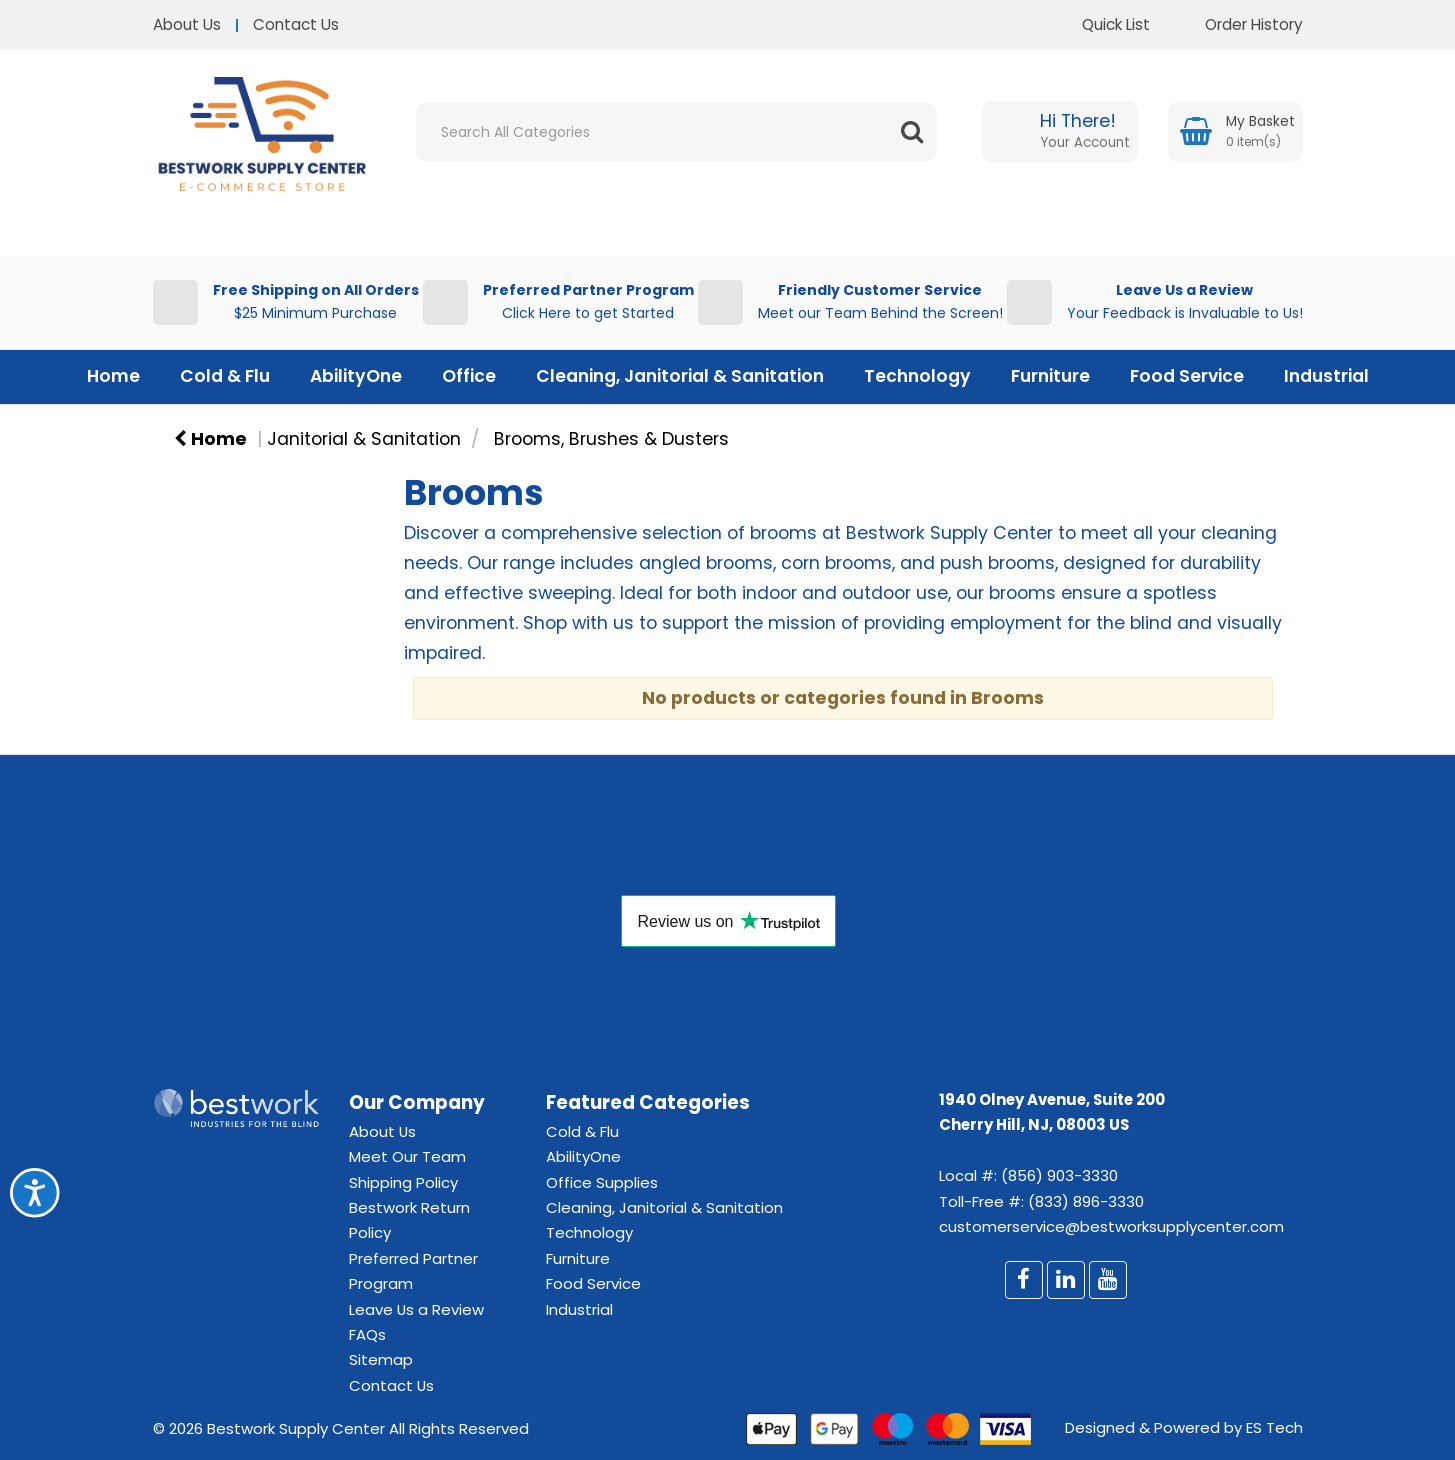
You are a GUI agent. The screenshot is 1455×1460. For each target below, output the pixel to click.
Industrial (1326, 376)
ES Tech (1274, 1427)
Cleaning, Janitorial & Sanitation (680, 376)
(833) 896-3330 (1086, 1201)
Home (113, 376)
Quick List (1101, 24)
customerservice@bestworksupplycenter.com (1111, 1226)
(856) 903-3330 (1059, 1175)
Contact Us (296, 24)
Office (469, 376)
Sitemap (381, 1359)
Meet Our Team (407, 1156)
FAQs (367, 1334)
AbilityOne (356, 376)
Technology (917, 376)
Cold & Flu (225, 376)
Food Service (1187, 376)
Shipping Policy (403, 1182)
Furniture (1050, 376)
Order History (1239, 24)
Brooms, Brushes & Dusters (611, 439)
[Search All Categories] (676, 132)
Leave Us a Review (416, 1309)
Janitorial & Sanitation (364, 439)
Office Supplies (602, 1182)
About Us (187, 24)
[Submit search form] (912, 132)
